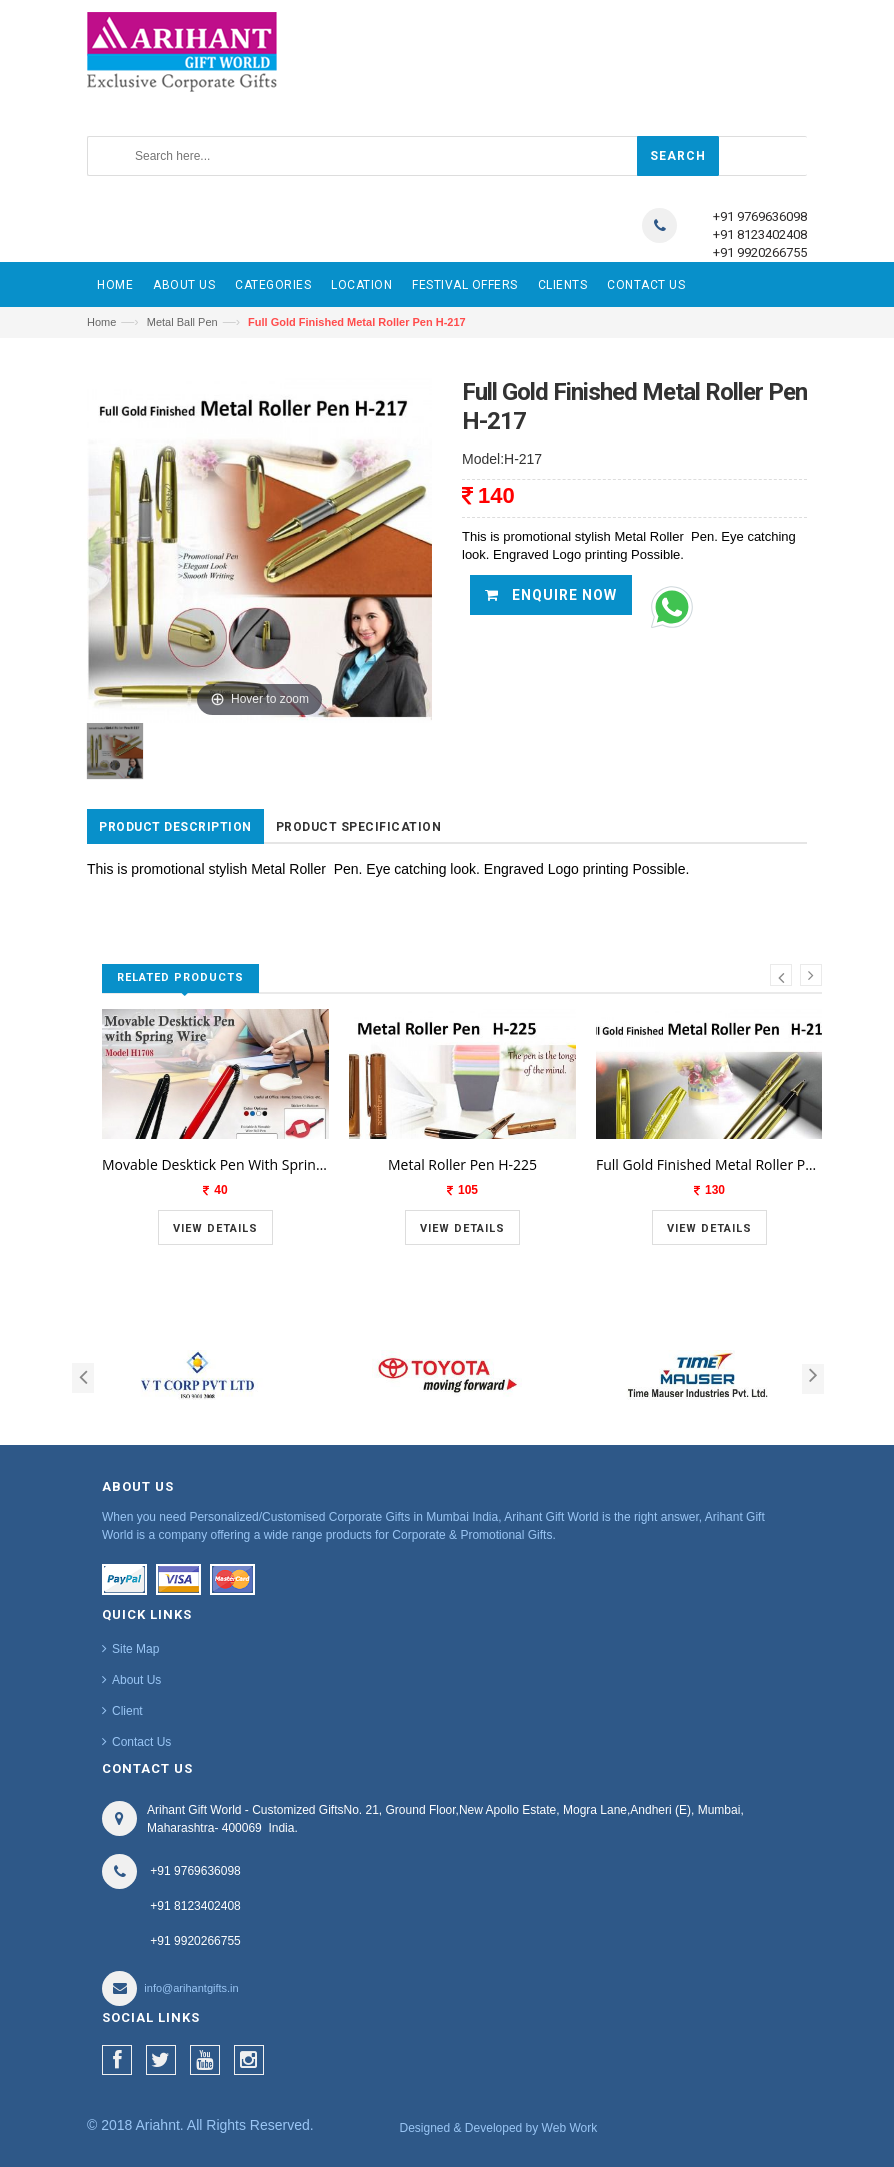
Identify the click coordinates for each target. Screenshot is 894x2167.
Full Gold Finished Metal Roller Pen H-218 (709, 1164)
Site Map (135, 1649)
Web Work (570, 2128)
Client (127, 1711)
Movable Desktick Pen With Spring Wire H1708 (215, 1164)
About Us (136, 1680)
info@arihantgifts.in (191, 1988)
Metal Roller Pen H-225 (462, 1164)
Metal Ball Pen (182, 322)
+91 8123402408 (760, 234)
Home (101, 322)
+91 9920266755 (760, 252)
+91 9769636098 (760, 216)
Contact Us (141, 1742)
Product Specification (359, 827)
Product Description (175, 827)
